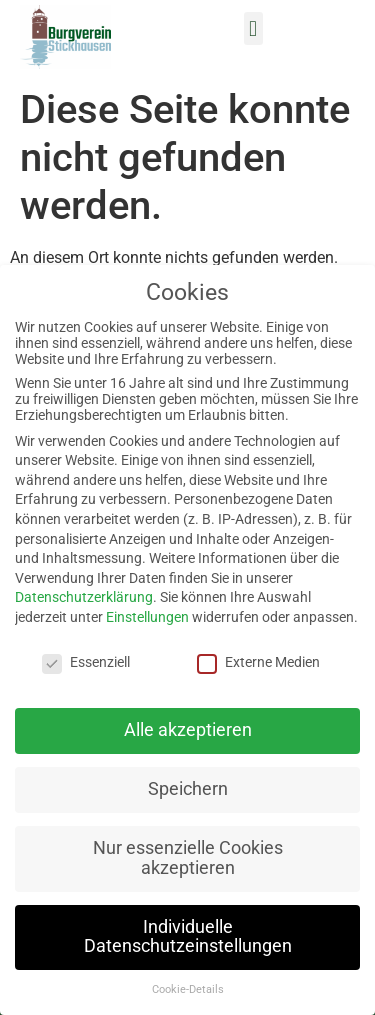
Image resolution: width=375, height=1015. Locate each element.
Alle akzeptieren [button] (188, 730)
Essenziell (86, 662)
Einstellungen (147, 617)
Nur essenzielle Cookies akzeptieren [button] (188, 858)
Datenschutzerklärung (84, 597)
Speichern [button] (188, 789)
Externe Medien (258, 662)
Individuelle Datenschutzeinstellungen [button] (188, 937)
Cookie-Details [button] (188, 989)
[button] (253, 28)
